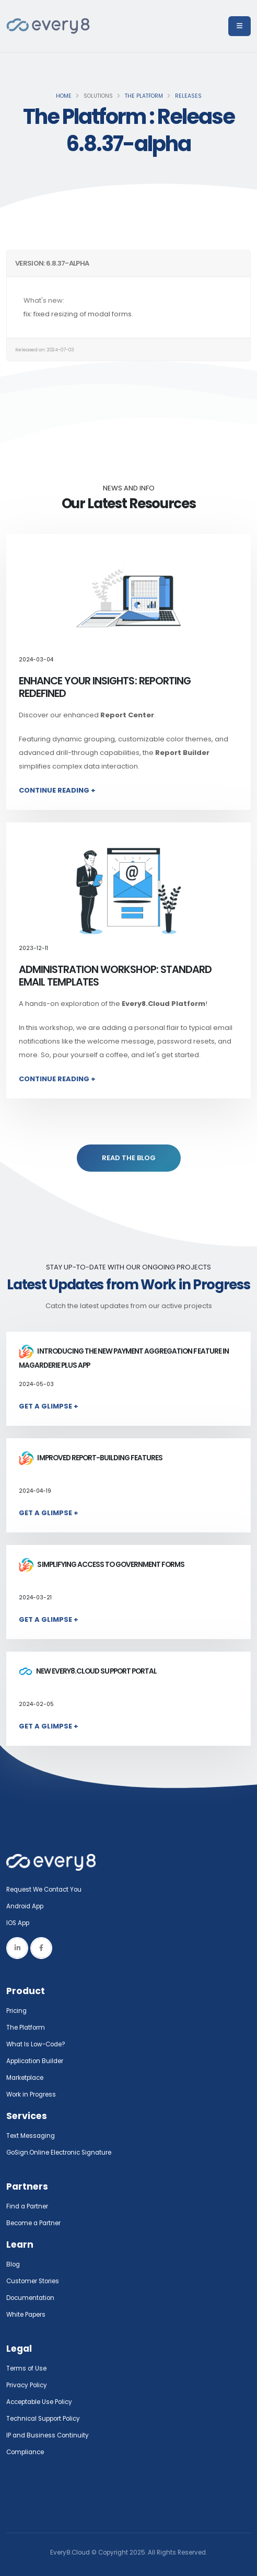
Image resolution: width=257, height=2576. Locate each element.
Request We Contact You (43, 1889)
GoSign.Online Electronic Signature (58, 2152)
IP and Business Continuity (47, 2435)
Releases (188, 96)
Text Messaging (30, 2136)
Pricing (16, 2011)
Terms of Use (26, 2368)
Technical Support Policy (43, 2418)
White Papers (25, 2314)
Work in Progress (31, 2094)
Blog (13, 2264)
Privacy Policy (26, 2385)
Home (64, 96)
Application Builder (34, 2061)
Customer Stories (32, 2281)
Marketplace (24, 2078)
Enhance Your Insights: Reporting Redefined (105, 687)
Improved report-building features (90, 1458)
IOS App (20, 1923)
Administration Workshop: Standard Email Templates (115, 976)
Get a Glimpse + (48, 1406)
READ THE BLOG (129, 1158)
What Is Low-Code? (35, 2044)
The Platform (144, 96)
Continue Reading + (57, 790)
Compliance (25, 2452)
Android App (24, 1906)
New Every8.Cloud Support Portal (88, 1671)
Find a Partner (27, 2206)
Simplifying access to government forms (101, 1565)
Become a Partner (33, 2223)
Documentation (30, 2298)
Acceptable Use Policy (39, 2402)
